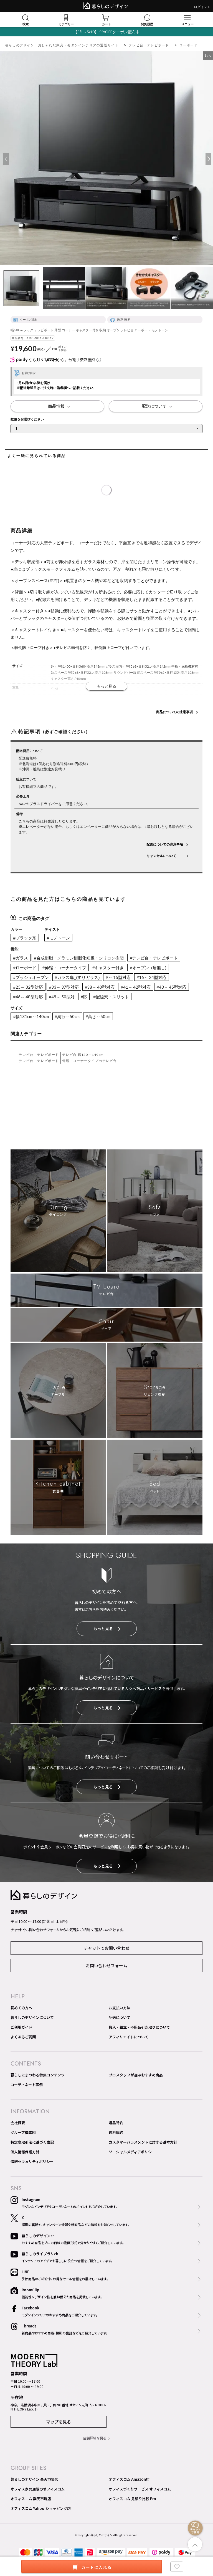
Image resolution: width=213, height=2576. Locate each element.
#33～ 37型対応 (64, 986)
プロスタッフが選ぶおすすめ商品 (136, 2075)
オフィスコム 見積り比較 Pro (132, 2498)
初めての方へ (21, 2007)
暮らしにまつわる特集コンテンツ (38, 2075)
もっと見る (106, 1628)
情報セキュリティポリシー (32, 2161)
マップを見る (58, 2422)
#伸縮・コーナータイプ (64, 967)
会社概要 (18, 2122)
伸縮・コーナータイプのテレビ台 (89, 1061)
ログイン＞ (202, 7)
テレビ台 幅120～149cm (83, 1055)
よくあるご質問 (23, 2036)
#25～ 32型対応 (28, 986)
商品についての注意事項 (174, 712)
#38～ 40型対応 (100, 986)
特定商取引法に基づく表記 (32, 2142)
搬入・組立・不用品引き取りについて (139, 2027)
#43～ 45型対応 (171, 986)
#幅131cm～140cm (31, 1016)
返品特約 (116, 2122)
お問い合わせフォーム (106, 1965)
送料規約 (116, 2132)
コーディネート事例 (27, 2084)
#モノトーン (58, 937)
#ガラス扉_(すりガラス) (77, 977)
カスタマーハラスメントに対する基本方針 (143, 2142)
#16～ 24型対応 (151, 977)
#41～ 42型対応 (135, 986)
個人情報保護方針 (25, 2151)
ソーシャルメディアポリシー (132, 2151)
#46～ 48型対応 (28, 996)
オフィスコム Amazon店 (129, 2479)
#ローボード (24, 967)
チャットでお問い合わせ (107, 1948)
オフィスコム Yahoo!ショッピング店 (41, 2508)
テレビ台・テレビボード (149, 45)
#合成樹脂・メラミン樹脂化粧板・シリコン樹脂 (79, 957)
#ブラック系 (24, 937)
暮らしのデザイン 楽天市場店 (34, 2479)
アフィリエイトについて (128, 2036)
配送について (119, 2017)
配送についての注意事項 (164, 844)
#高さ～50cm (98, 1016)
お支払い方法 (119, 2007)
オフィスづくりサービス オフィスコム (140, 2489)
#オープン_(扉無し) (148, 967)
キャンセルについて (164, 856)
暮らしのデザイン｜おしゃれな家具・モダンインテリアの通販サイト (61, 45)
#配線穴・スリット (111, 996)
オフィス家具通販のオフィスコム (38, 2489)
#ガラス (20, 957)
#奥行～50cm (67, 1016)
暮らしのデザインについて (32, 2017)
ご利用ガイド (21, 2027)
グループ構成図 (23, 2132)
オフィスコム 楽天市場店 (31, 2498)
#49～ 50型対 (62, 996)
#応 (84, 996)
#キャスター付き (108, 967)
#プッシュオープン (31, 977)
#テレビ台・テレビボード (154, 957)
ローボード (188, 45)
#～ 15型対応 (118, 977)
